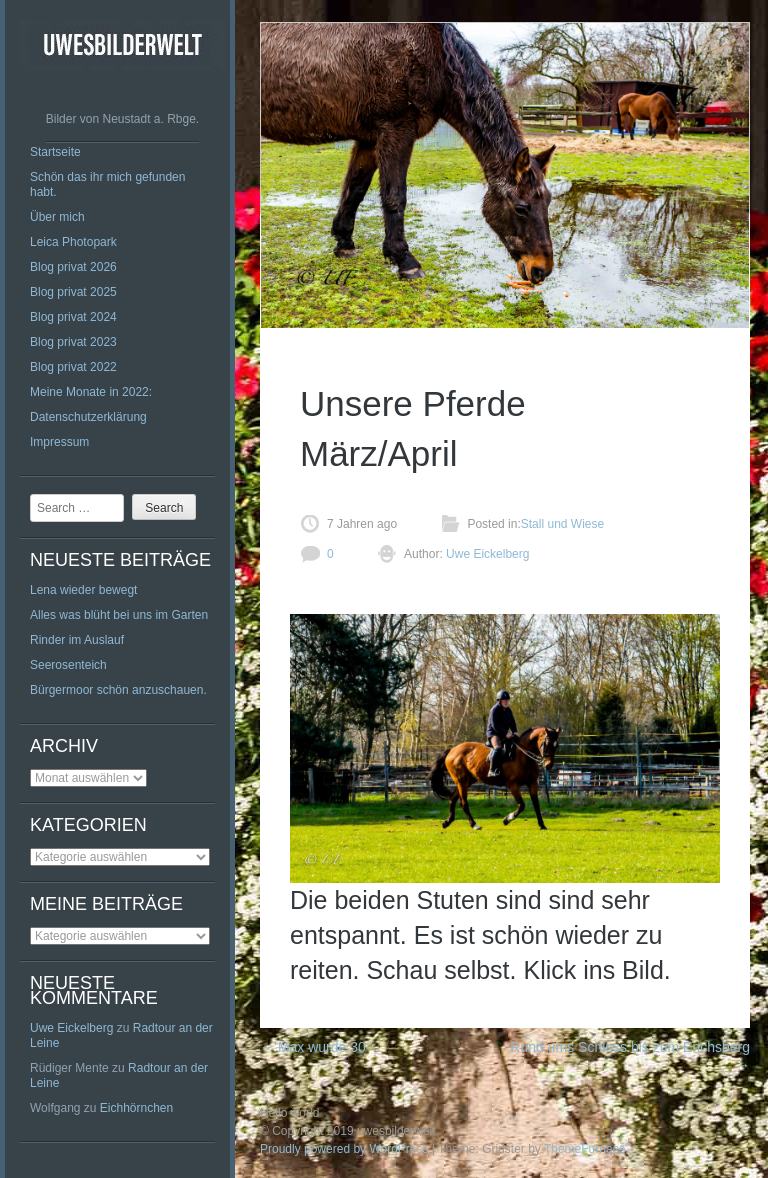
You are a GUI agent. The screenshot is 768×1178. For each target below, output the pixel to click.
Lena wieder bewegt (83, 590)
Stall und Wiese (562, 524)
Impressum (59, 442)
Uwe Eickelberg (71, 1028)
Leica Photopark (73, 242)
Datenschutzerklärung (88, 417)
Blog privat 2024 (73, 317)
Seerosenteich (68, 665)
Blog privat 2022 (73, 367)
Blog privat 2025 (73, 292)
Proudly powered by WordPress (344, 1149)
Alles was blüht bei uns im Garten (119, 615)
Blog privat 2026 (73, 267)
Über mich (57, 217)
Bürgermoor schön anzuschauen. (118, 690)
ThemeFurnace (584, 1149)
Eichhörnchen (136, 1108)
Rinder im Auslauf (77, 640)
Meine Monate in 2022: (91, 392)
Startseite (55, 152)
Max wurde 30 (313, 1047)
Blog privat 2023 (73, 342)
